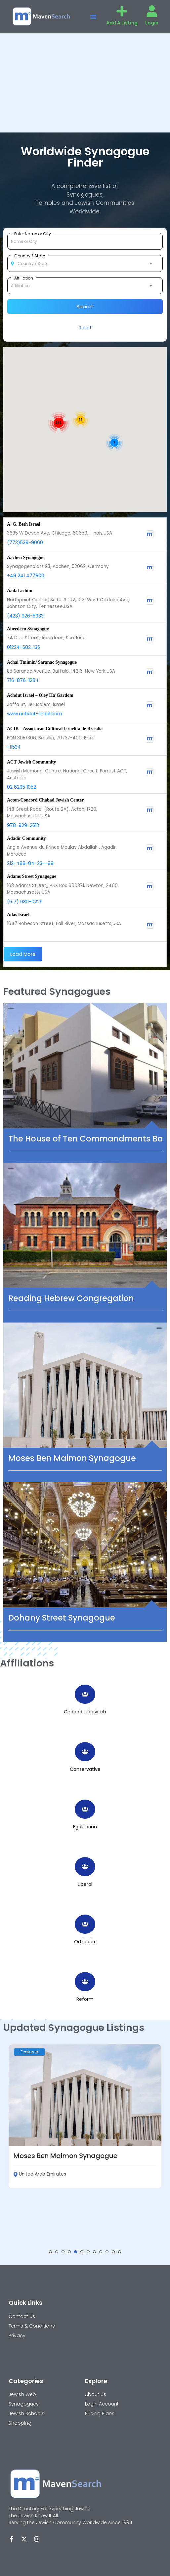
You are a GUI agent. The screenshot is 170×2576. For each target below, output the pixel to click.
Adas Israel (18, 914)
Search (85, 306)
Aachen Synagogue (25, 557)
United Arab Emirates (40, 2174)
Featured (29, 2052)
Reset (85, 327)
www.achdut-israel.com (34, 713)
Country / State (29, 255)
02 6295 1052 (21, 787)
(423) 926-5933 (25, 616)
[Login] (152, 11)
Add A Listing (122, 22)
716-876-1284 (23, 680)
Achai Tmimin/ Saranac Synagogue (42, 662)
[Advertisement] (85, 83)
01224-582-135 (23, 647)
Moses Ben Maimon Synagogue (72, 1458)
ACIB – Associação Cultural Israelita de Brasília (55, 728)
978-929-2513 (23, 825)
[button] (93, 17)
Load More (23, 954)
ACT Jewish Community (31, 762)
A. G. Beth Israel (23, 524)
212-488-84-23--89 (30, 863)
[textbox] (85, 263)
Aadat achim (19, 590)
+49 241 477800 (25, 575)
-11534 (14, 747)
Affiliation (23, 277)
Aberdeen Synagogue (28, 628)
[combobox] (85, 263)
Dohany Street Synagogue (61, 1617)
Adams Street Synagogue (31, 876)
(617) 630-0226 (25, 901)
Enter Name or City (32, 233)
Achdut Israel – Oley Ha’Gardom (40, 695)
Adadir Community (26, 838)
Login (151, 22)
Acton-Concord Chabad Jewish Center (45, 800)
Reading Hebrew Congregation (71, 1298)
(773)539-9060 (25, 542)
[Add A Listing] (122, 11)
